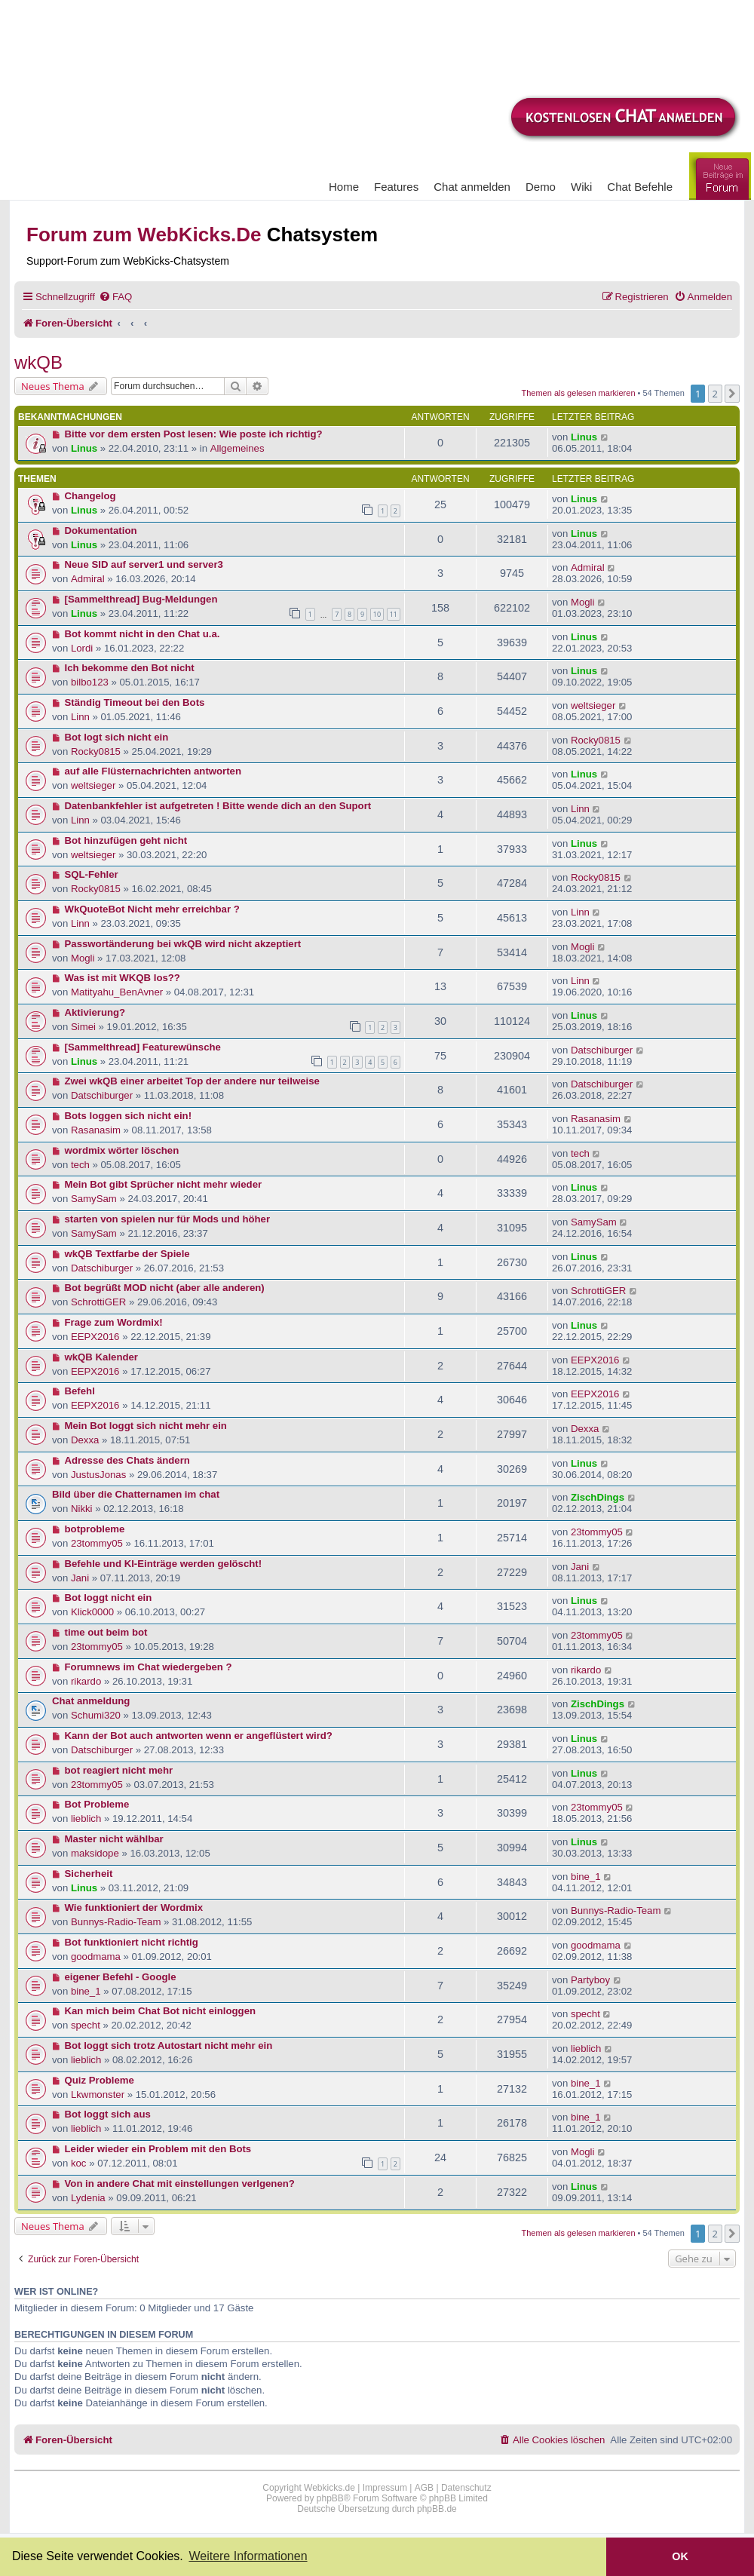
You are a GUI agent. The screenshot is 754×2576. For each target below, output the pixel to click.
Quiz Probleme (99, 2080)
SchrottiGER (98, 1302)
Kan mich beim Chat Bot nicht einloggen (160, 2010)
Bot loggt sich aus (108, 2114)
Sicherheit (89, 1873)
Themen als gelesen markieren (579, 392)
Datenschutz (466, 2487)
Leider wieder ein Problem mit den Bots (158, 2148)
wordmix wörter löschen (122, 1150)
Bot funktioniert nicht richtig (131, 1942)
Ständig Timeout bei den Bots (135, 702)
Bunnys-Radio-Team (116, 1921)
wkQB (38, 362)
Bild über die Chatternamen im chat (135, 1494)
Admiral (88, 578)
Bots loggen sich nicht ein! (128, 1115)
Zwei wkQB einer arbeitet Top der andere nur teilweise (192, 1081)
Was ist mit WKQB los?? (122, 977)
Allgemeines (237, 448)
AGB (424, 2487)
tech (80, 1164)
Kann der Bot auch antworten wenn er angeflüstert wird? (199, 1735)
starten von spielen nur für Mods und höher (168, 1219)
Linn (80, 716)
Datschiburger (602, 1050)
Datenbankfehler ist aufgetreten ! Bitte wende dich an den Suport (218, 805)
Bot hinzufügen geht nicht (126, 840)
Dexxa (85, 1440)
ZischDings (597, 1497)
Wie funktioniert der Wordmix (134, 1907)
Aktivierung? (95, 1012)
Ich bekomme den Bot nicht (130, 667)
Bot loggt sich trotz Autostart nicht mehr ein (169, 2045)
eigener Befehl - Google (120, 1977)
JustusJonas (98, 1474)
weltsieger (593, 705)
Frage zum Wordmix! (114, 1322)
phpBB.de (437, 2509)
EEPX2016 (95, 1336)
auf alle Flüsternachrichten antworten (153, 771)
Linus (84, 448)
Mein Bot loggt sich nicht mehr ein (146, 1425)
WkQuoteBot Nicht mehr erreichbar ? (152, 909)
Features (396, 186)
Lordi (82, 648)
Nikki (82, 1508)
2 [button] (715, 393)
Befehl (80, 1391)
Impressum (385, 2487)
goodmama (96, 1956)
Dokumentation (101, 530)
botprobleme (95, 1529)
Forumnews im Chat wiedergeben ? (148, 1667)
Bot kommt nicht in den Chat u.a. (142, 633)
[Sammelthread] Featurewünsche (143, 1047)
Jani (80, 1578)
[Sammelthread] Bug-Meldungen (141, 599)
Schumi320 (96, 1715)
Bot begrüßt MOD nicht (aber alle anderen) (165, 1287)
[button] (732, 394)
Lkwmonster (97, 2094)
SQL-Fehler (91, 874)
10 (377, 614)
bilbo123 (90, 682)
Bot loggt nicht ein (108, 1597)
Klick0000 (92, 1612)
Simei (83, 1026)
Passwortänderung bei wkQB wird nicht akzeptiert (183, 943)
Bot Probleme (97, 1804)
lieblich (86, 1818)
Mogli (583, 602)
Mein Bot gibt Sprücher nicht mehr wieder (163, 1184)
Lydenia (88, 2197)
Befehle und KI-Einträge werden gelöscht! (163, 1563)
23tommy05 (97, 1543)
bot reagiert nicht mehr (119, 1770)
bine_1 (586, 1876)
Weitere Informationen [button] (247, 2556)
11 (393, 614)
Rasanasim (96, 1130)
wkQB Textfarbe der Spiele (127, 1253)
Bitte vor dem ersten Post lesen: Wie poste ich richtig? (194, 434)
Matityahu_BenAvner (117, 992)
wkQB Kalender (101, 1357)
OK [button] (680, 2556)
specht (85, 2025)
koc (79, 2163)
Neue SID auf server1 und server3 (144, 564)
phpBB (330, 2498)
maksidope (95, 1853)
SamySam (94, 1198)
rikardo (86, 1681)
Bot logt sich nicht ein (117, 737)
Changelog (90, 495)
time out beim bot (106, 1632)
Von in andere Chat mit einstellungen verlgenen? (180, 2183)
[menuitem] (115, 297)
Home (344, 186)
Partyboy (590, 1980)
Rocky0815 (96, 751)
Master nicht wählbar (114, 1839)
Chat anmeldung (91, 1701)
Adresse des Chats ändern (127, 1460)
